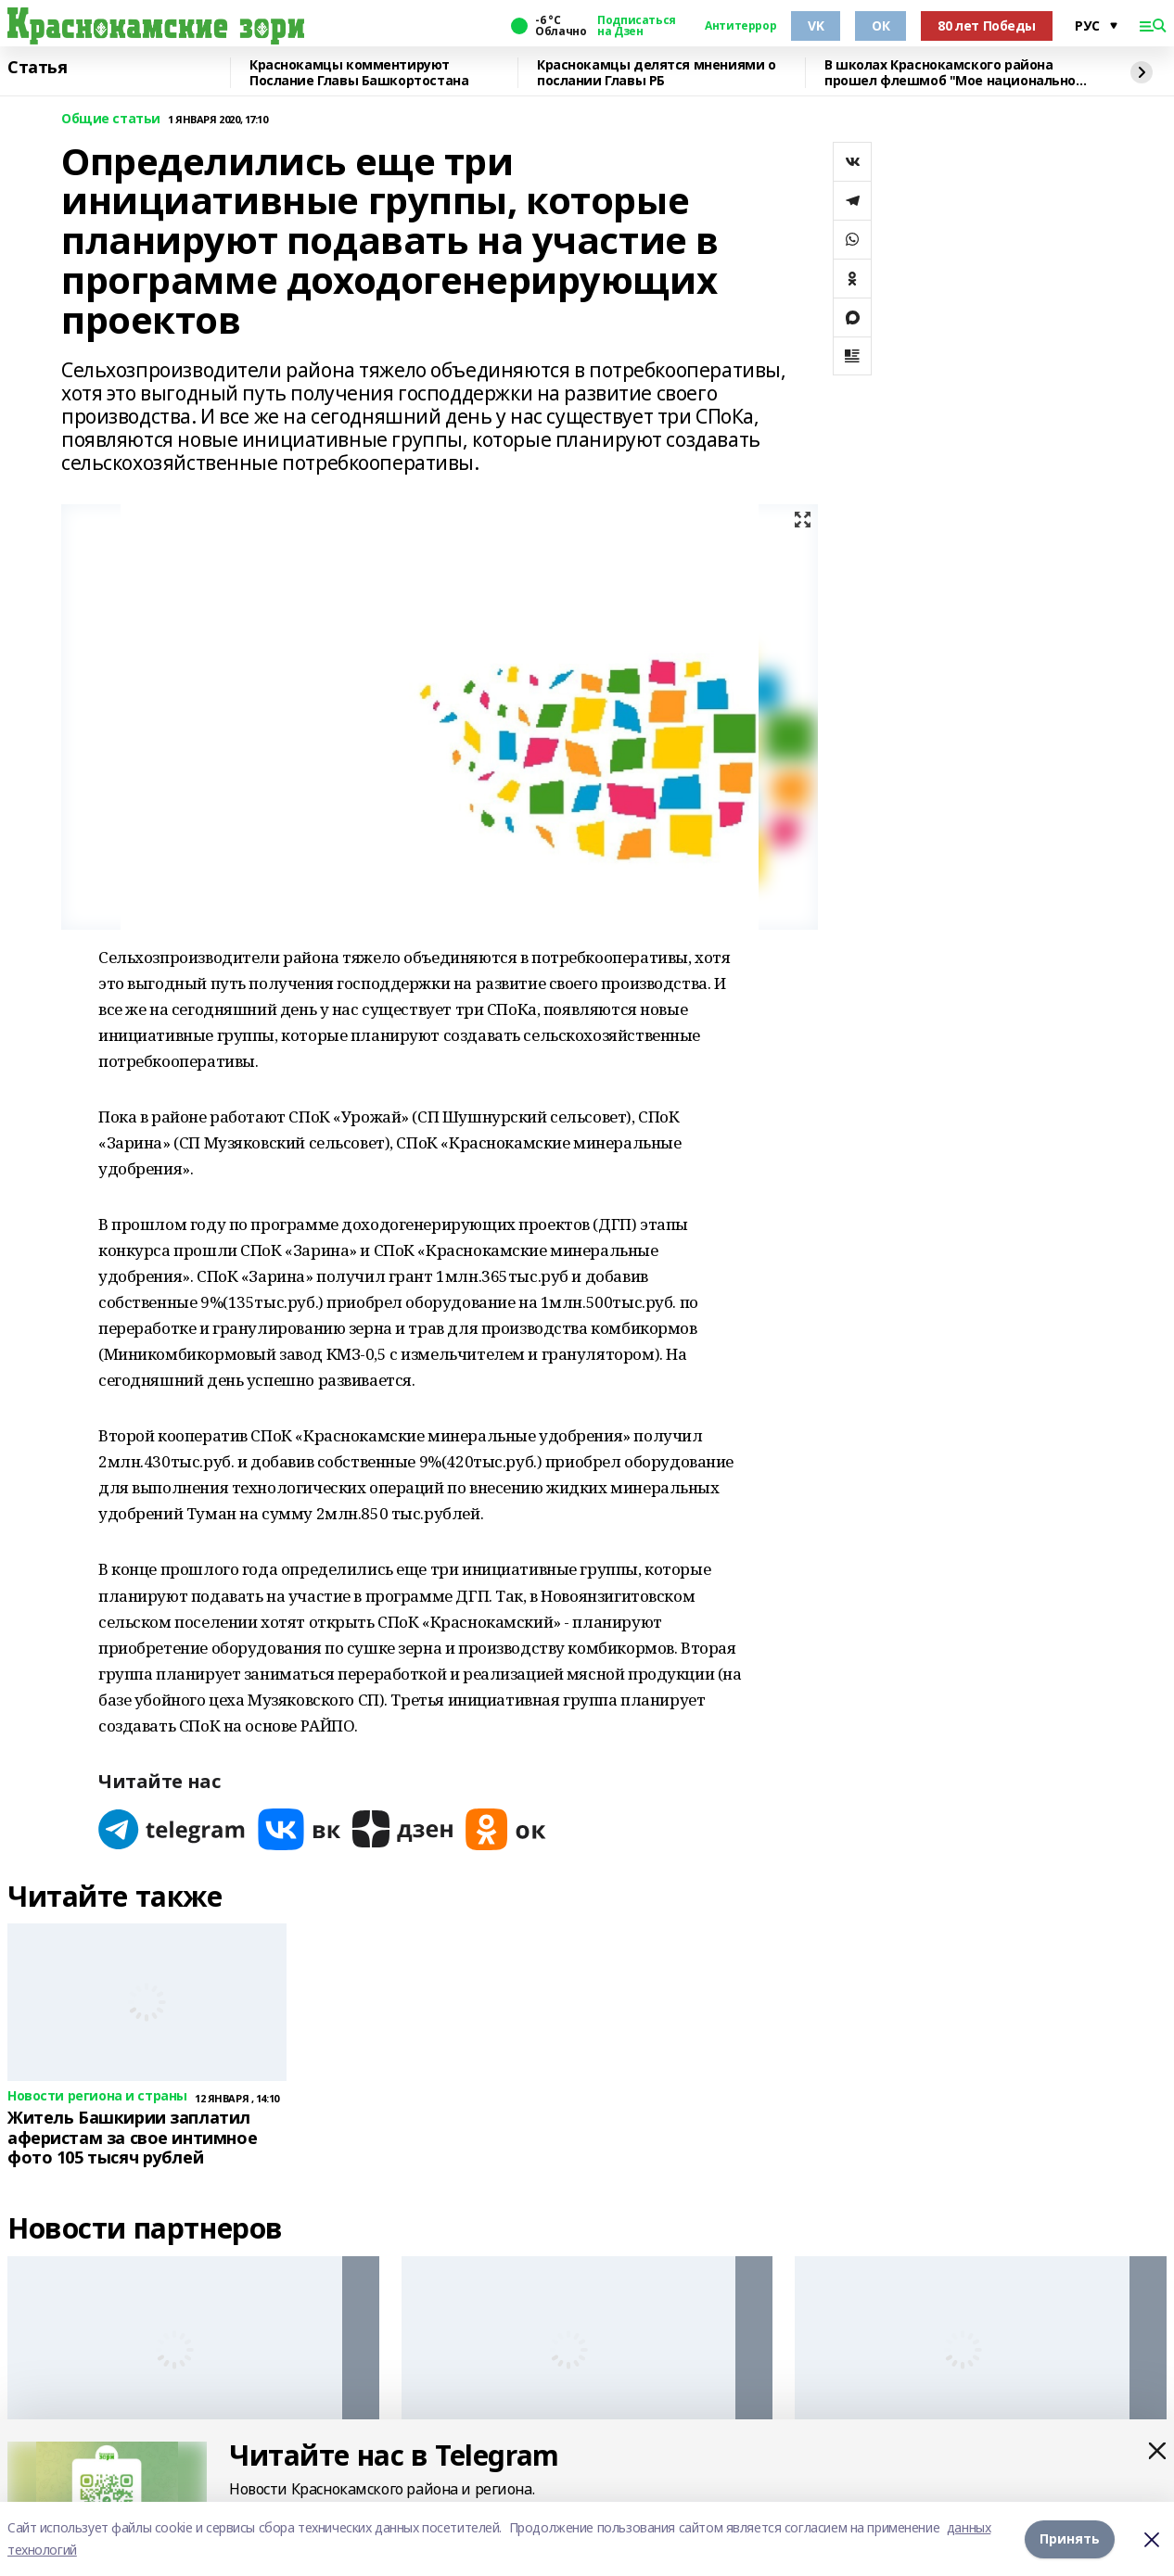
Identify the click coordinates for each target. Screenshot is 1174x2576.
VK (815, 25)
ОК (880, 25)
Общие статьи (110, 119)
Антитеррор (740, 26)
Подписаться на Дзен (636, 26)
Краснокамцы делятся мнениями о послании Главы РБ (656, 72)
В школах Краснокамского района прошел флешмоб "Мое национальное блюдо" (954, 72)
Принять (1070, 2538)
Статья (37, 67)
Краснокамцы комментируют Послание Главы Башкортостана (358, 72)
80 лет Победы (987, 25)
